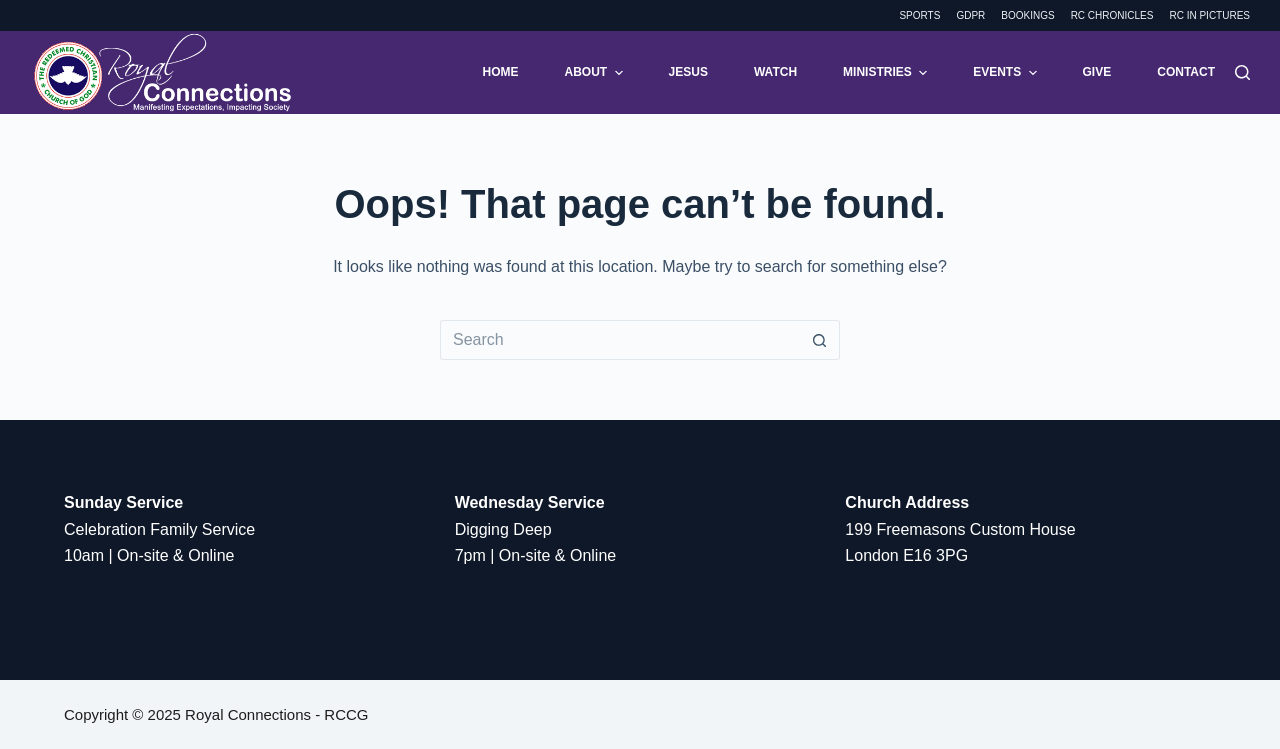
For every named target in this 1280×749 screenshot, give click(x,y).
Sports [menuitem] (919, 15)
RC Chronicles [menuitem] (1112, 15)
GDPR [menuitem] (970, 15)
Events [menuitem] (1007, 73)
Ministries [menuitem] (887, 73)
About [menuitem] (596, 73)
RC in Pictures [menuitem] (1209, 15)
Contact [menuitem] (1186, 72)
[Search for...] (620, 340)
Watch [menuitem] (775, 72)
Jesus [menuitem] (688, 72)
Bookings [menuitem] (1027, 15)
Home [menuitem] (501, 72)
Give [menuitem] (1097, 72)
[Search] (1242, 72)
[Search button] (820, 340)
